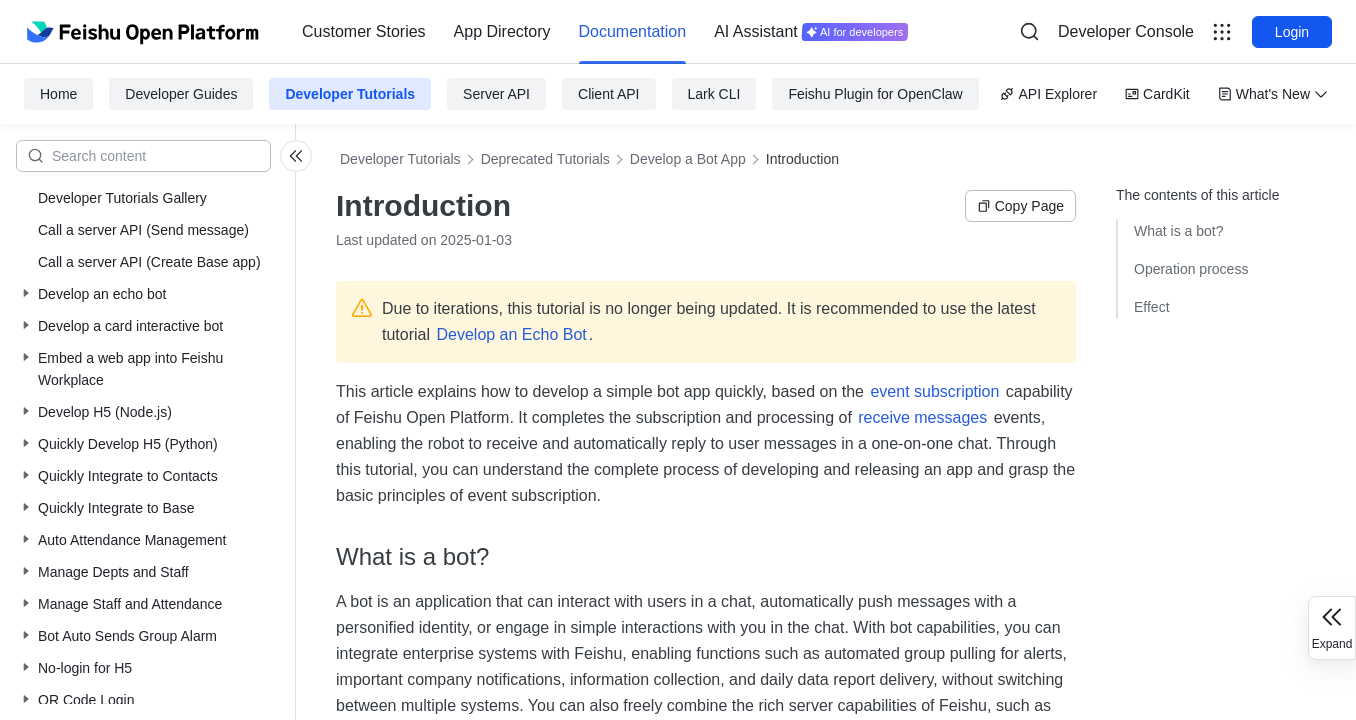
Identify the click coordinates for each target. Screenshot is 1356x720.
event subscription (934, 391)
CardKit (1157, 94)
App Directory (502, 31)
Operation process (1191, 269)
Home (58, 94)
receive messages (922, 417)
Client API (608, 94)
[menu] (605, 32)
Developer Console (1126, 31)
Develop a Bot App (688, 159)
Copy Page (1020, 206)
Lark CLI (714, 94)
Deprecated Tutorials (545, 159)
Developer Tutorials (350, 94)
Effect (1152, 307)
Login (1292, 32)
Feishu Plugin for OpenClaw (875, 94)
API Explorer (1048, 94)
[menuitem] (364, 32)
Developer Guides (181, 94)
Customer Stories (364, 31)
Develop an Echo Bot (511, 334)
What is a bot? (1179, 231)
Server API (496, 94)
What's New (1273, 94)
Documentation (633, 31)
